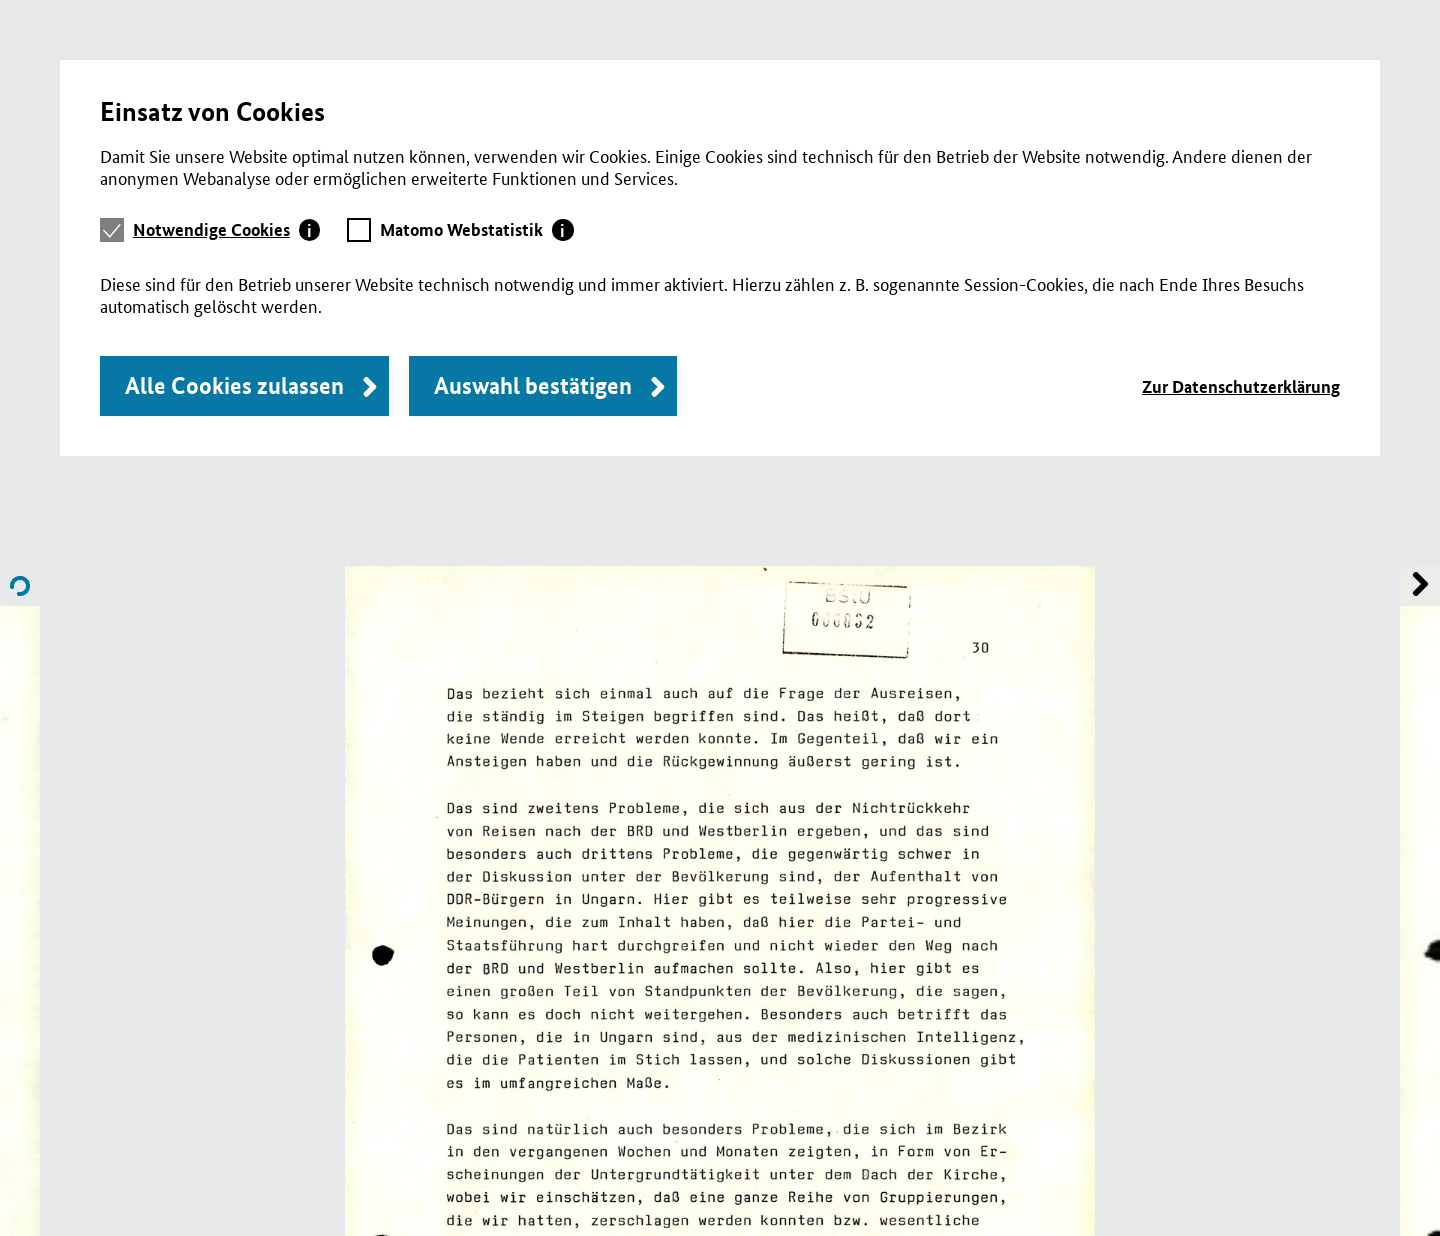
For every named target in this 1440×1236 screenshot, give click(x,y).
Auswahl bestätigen (533, 385)
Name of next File (20, 586)
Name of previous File (1420, 586)
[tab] (227, 230)
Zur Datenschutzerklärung (1241, 386)
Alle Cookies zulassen (234, 385)
